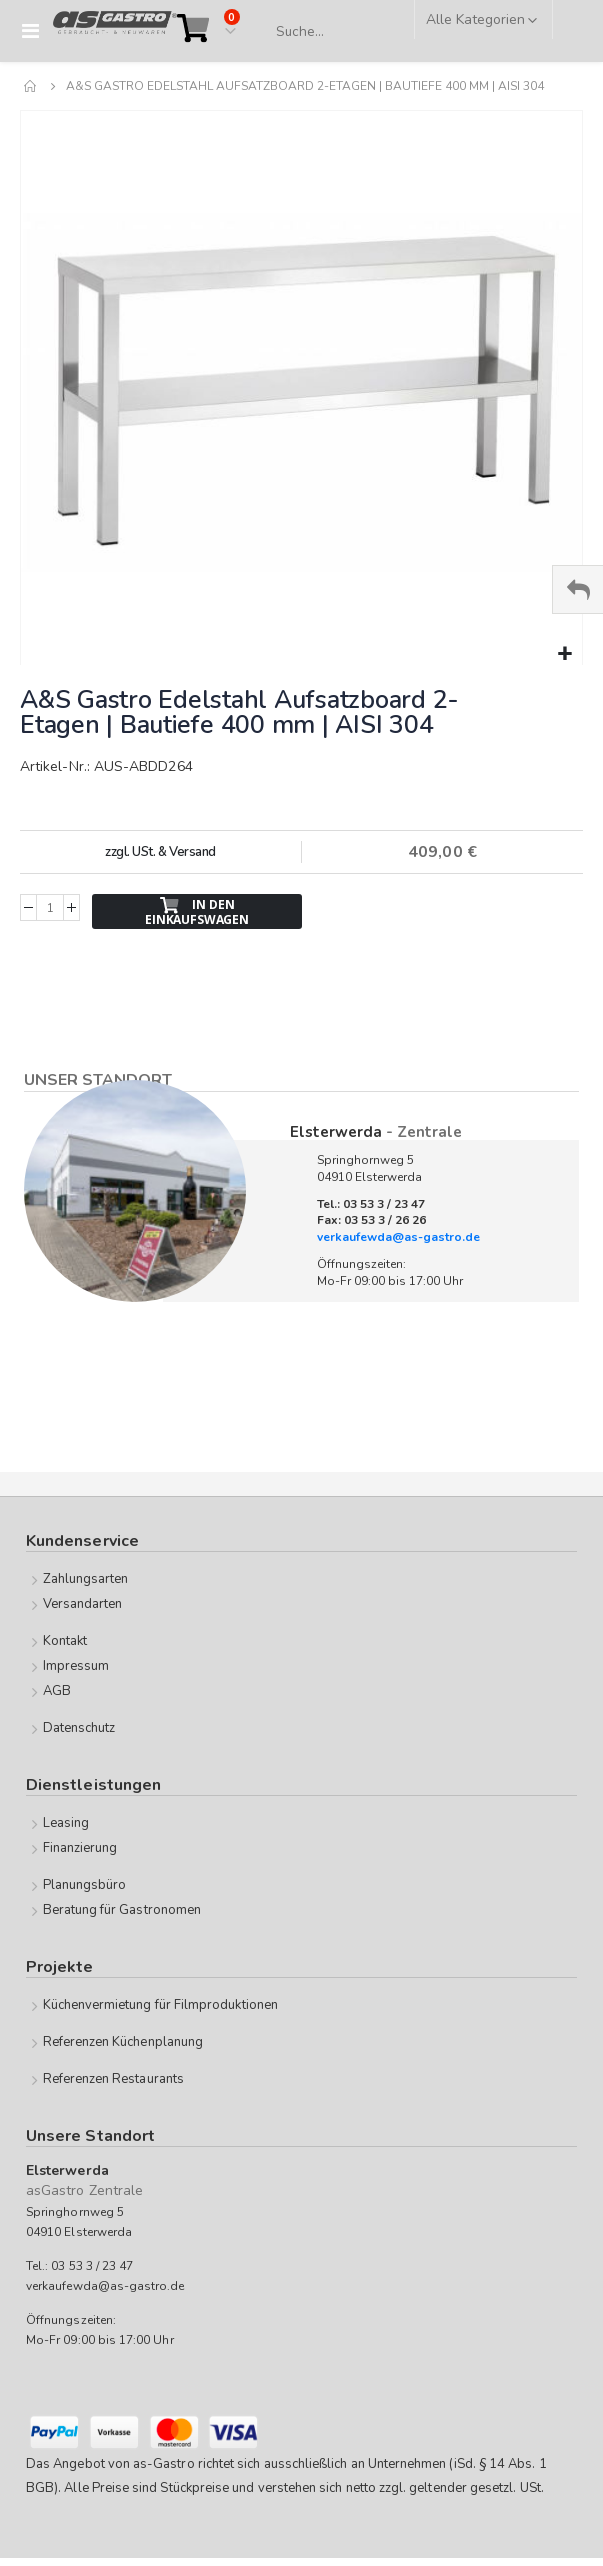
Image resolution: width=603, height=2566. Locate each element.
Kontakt (65, 1641)
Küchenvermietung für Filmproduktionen (160, 2005)
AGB (57, 1691)
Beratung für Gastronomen (122, 1910)
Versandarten (83, 1604)
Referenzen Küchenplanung (123, 2042)
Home (31, 86)
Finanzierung (80, 1848)
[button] (564, 654)
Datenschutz (79, 1728)
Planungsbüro (85, 1885)
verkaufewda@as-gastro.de (398, 1237)
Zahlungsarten (86, 1579)
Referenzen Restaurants (113, 2079)
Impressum (76, 1666)
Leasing (66, 1823)
